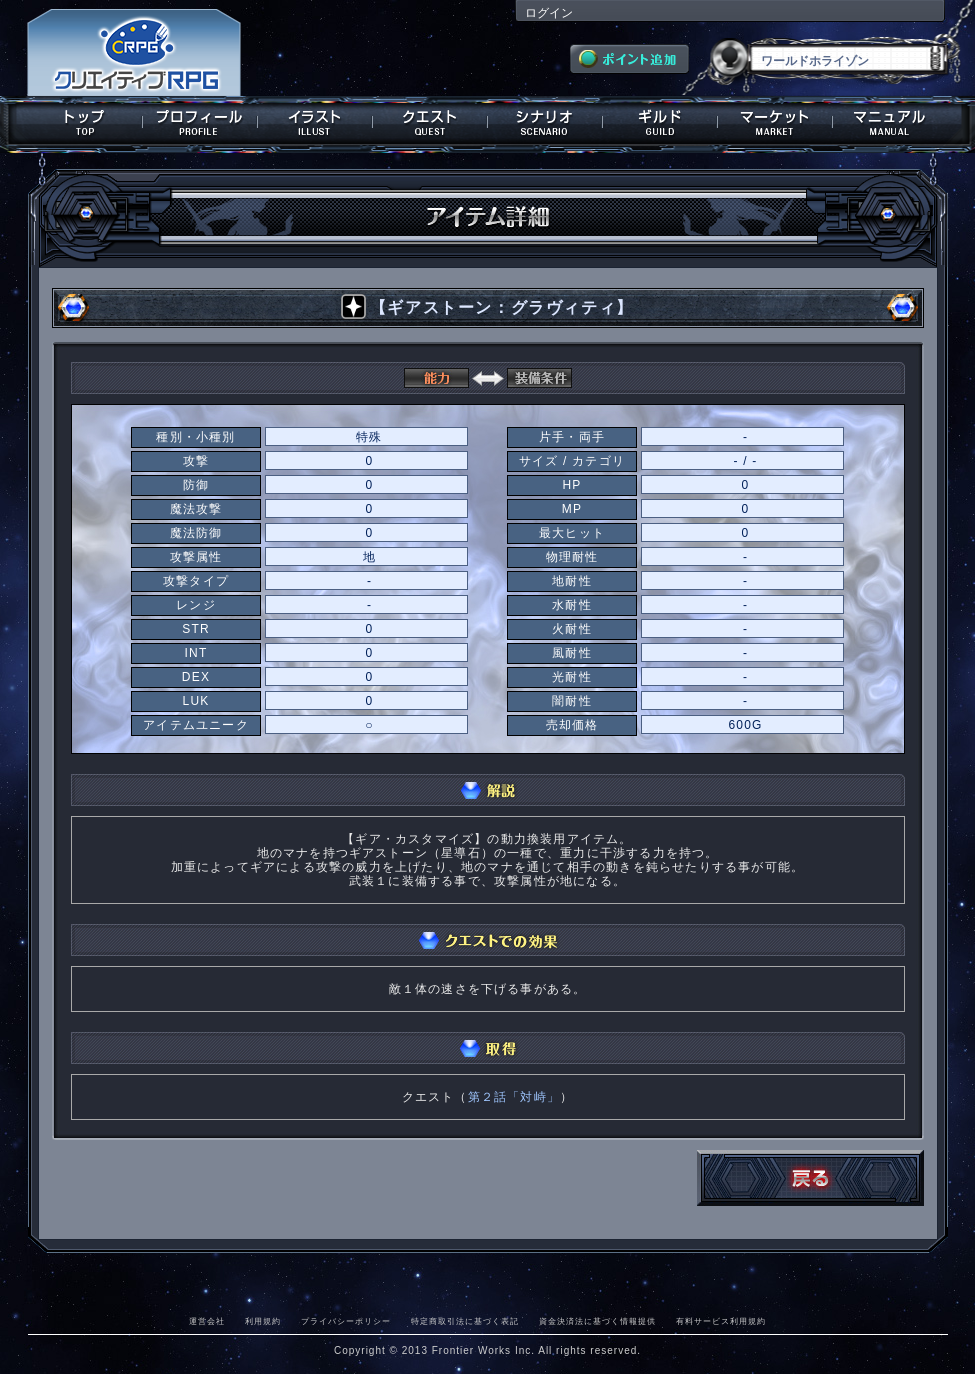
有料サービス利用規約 (721, 1321)
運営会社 (207, 1321)
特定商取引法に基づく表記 (465, 1321)
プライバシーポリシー (346, 1321)
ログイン (549, 13)
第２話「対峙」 (514, 1097)
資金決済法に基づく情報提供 (597, 1321)
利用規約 (263, 1321)
